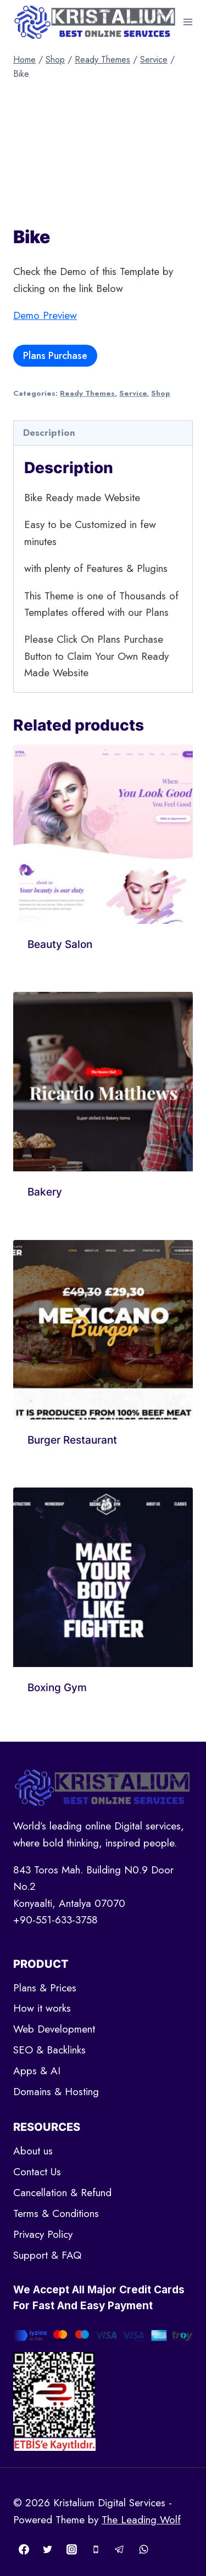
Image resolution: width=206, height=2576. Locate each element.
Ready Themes (87, 393)
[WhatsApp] (143, 2549)
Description (49, 432)
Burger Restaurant (72, 1440)
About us (33, 2150)
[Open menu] (188, 21)
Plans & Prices (44, 1987)
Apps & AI (36, 2070)
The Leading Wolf (141, 2519)
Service (133, 393)
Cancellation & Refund (62, 2192)
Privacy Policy (43, 2234)
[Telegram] (119, 2549)
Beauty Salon (59, 944)
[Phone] (95, 2549)
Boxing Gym (57, 1687)
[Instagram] (71, 2549)
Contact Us (37, 2171)
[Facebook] (23, 2549)
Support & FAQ (47, 2255)
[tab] (103, 433)
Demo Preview (45, 315)
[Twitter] (47, 2549)
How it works (42, 2008)
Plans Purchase (55, 356)
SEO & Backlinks (49, 2049)
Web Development (54, 2029)
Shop (160, 393)
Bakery (44, 1192)
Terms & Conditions (56, 2213)
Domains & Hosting (56, 2091)
